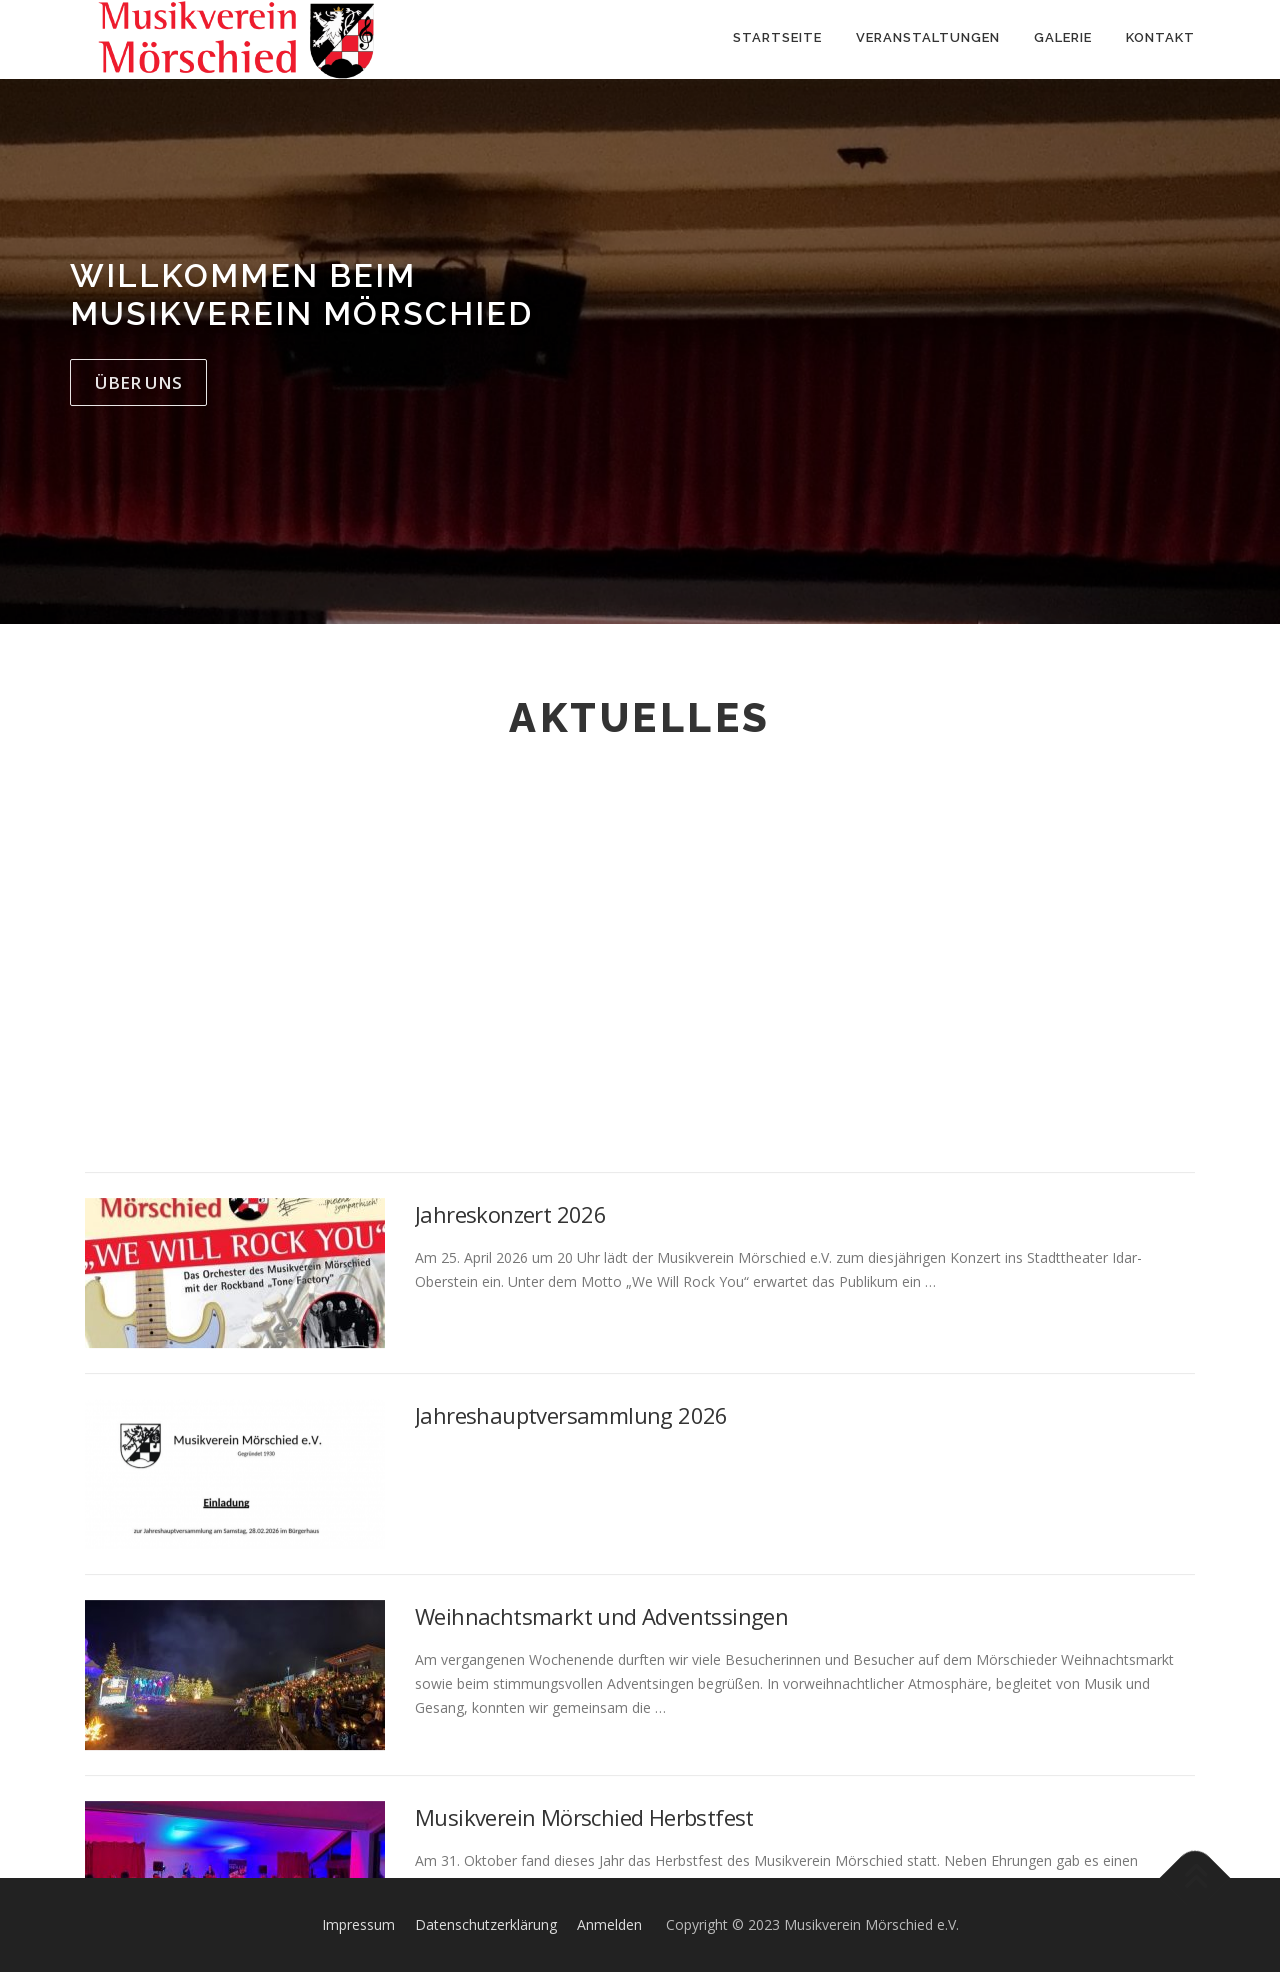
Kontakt (1160, 37)
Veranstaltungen (928, 37)
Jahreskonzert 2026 (510, 1591)
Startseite (777, 37)
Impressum (358, 1924)
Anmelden (609, 1924)
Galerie (1063, 37)
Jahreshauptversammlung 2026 (571, 1792)
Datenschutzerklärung (486, 1924)
